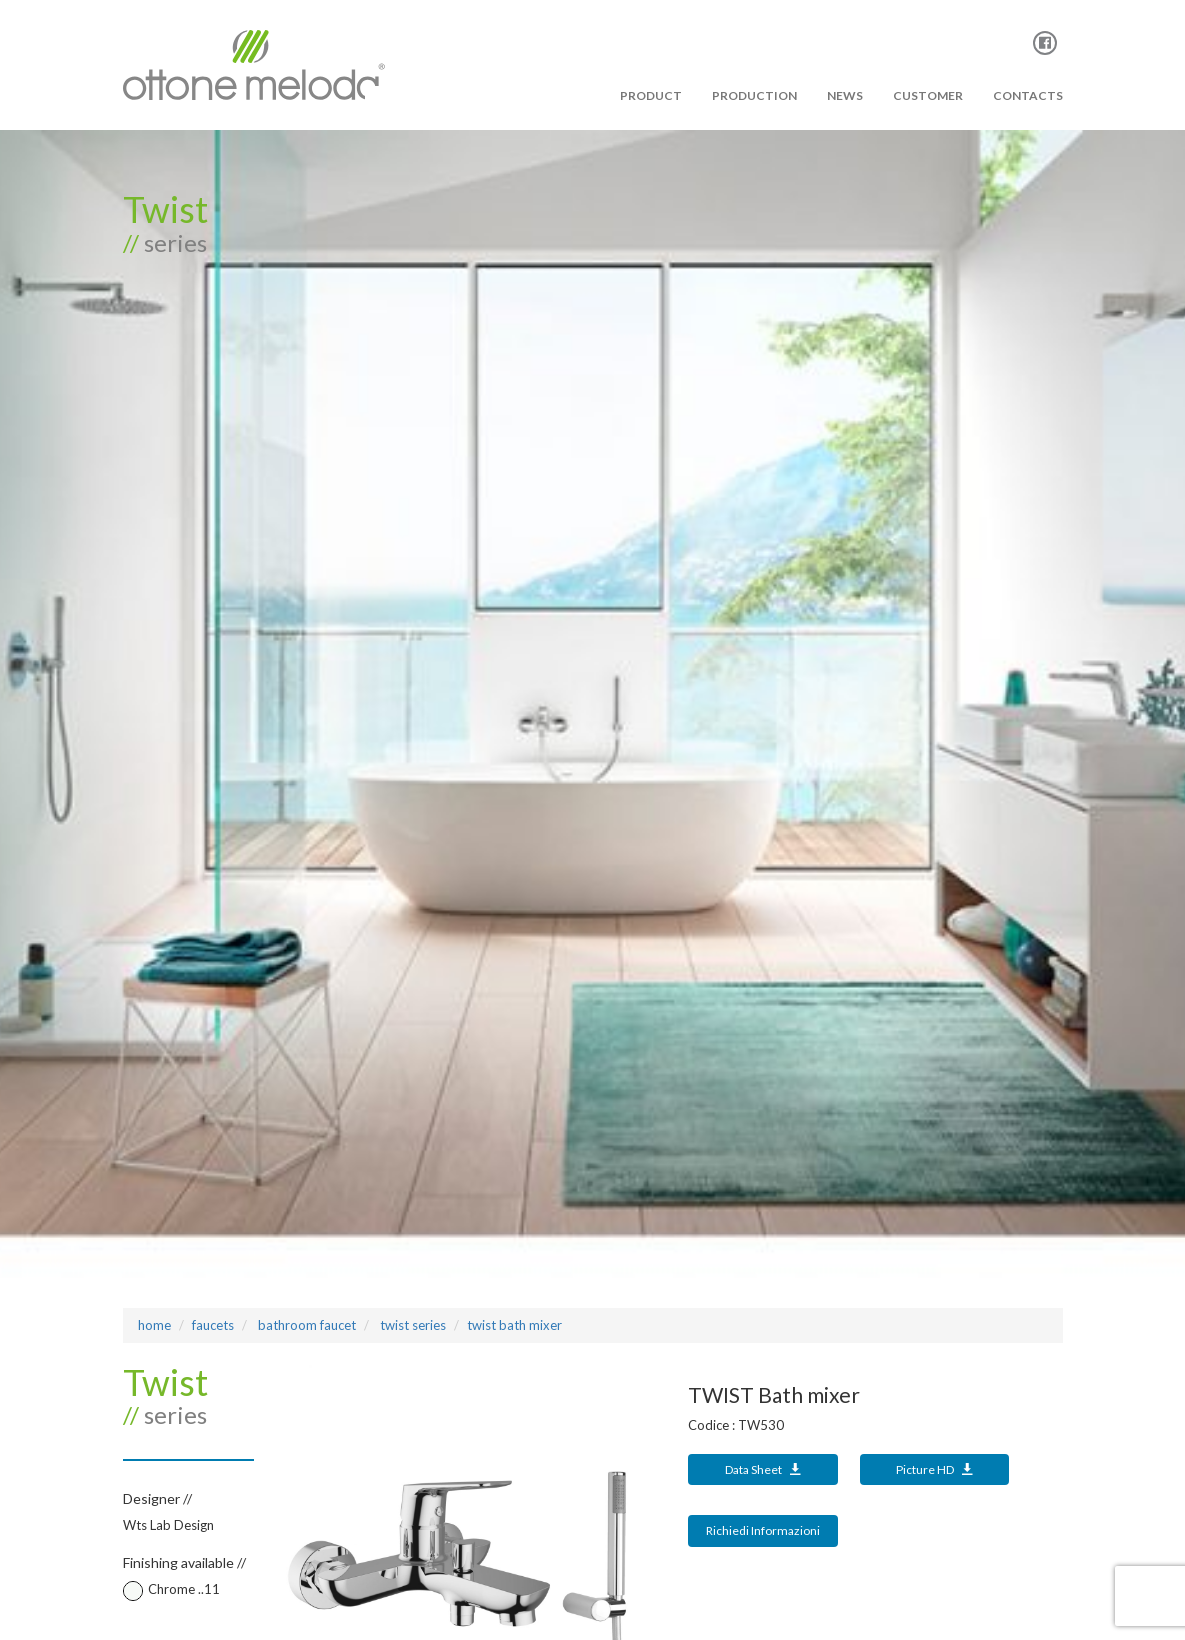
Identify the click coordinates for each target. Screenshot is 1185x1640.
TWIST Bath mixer (514, 1325)
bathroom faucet (305, 1325)
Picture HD (934, 1469)
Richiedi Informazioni (763, 1530)
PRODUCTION (754, 95)
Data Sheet (763, 1469)
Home (154, 1325)
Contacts (1028, 95)
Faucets (213, 1325)
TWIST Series (411, 1325)
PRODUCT (651, 95)
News (845, 95)
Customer (928, 95)
